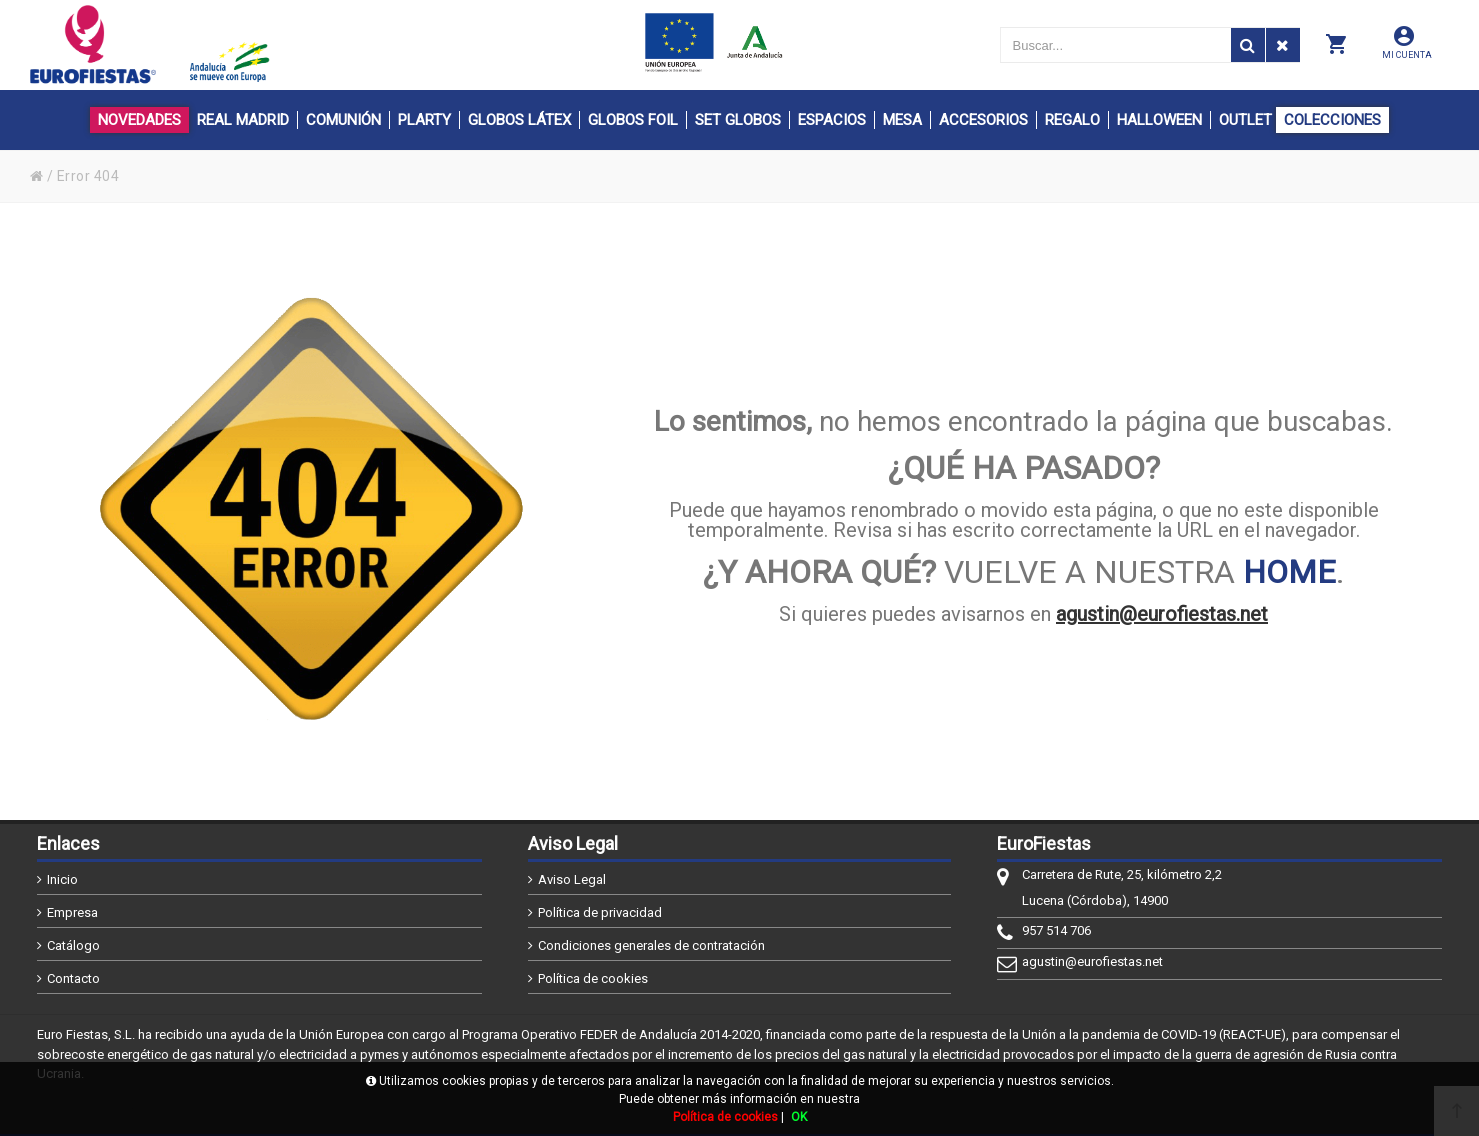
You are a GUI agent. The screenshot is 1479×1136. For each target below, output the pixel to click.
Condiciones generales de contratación (651, 945)
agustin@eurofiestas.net (1162, 614)
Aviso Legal (572, 879)
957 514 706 (1056, 930)
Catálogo (73, 945)
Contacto (73, 978)
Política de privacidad (600, 912)
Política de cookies (593, 978)
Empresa (72, 912)
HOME (1289, 572)
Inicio (62, 879)
